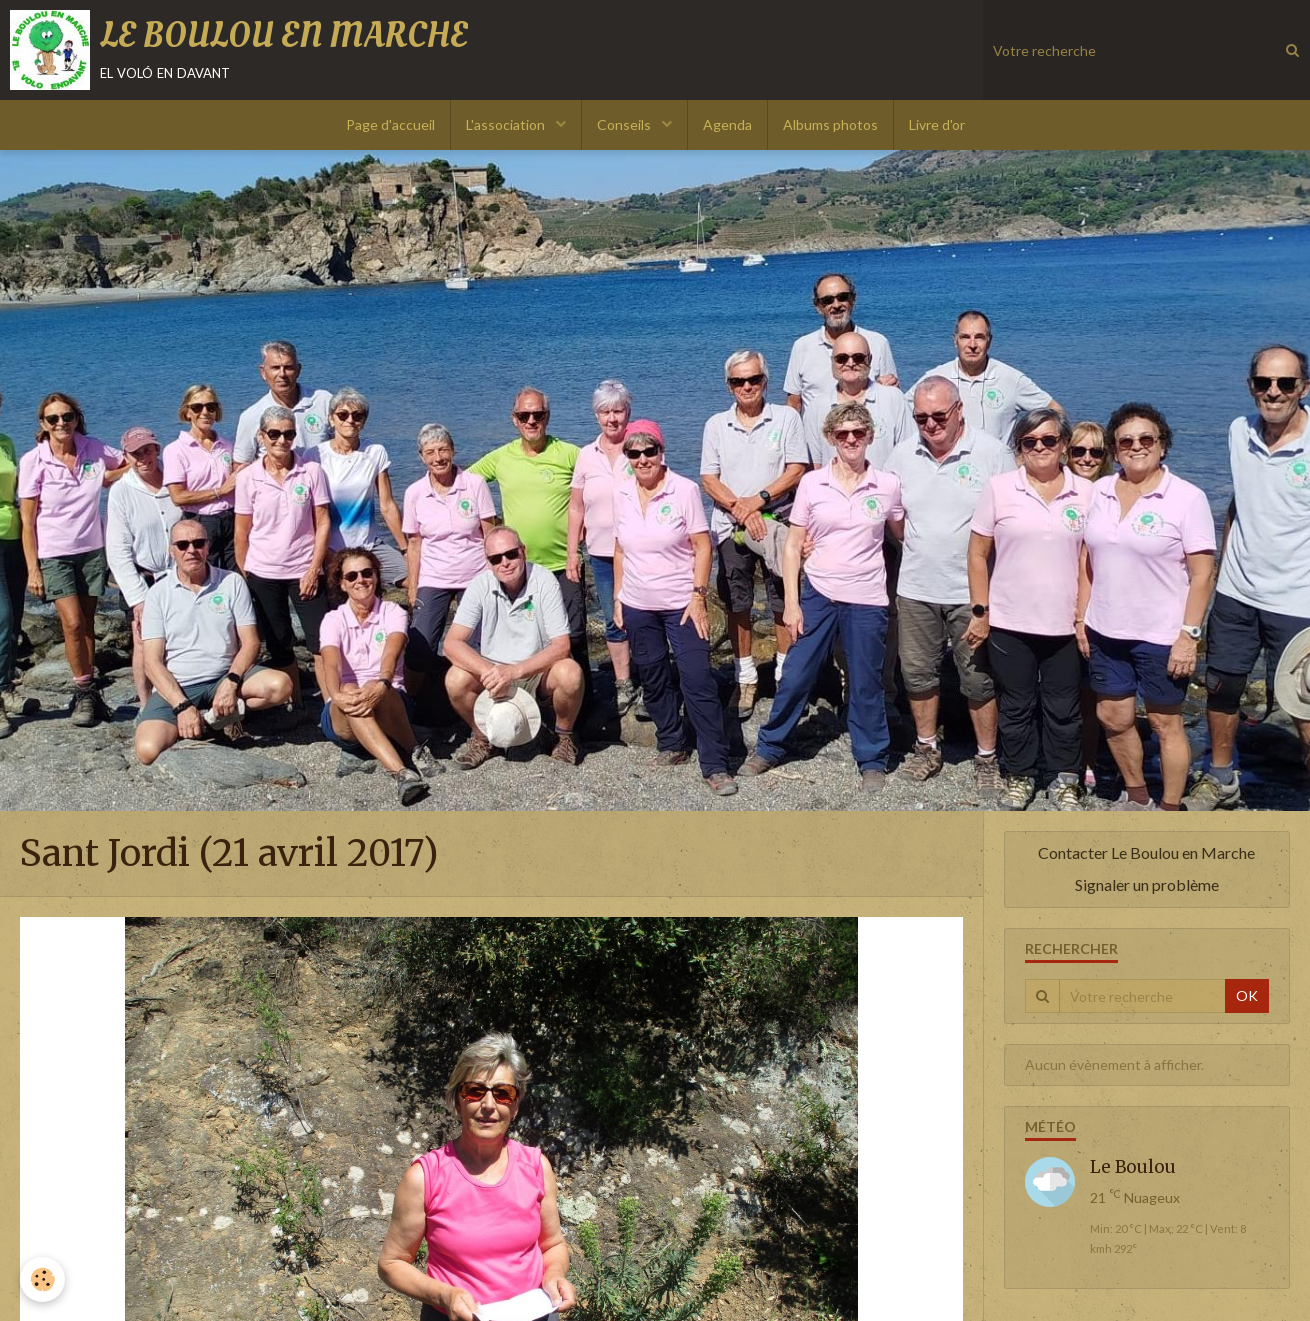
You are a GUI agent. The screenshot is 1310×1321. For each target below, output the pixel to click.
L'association (507, 124)
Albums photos (830, 124)
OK (1247, 995)
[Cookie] (42, 1279)
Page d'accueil (390, 124)
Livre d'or (937, 124)
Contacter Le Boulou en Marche (1146, 852)
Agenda (727, 124)
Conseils (625, 124)
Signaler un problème (1147, 884)
